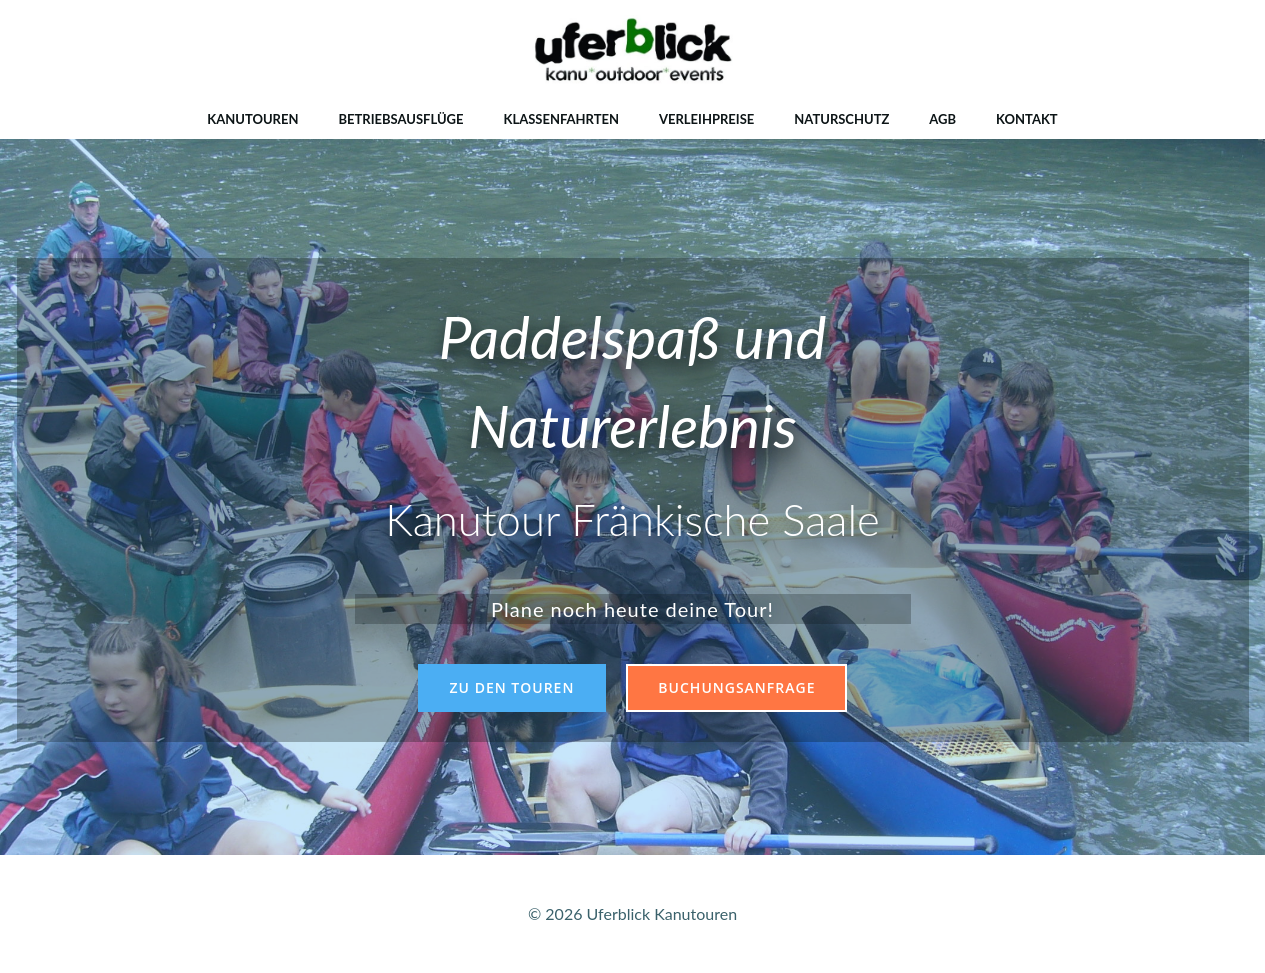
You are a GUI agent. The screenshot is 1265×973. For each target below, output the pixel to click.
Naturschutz (841, 119)
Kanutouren (252, 119)
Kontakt (1027, 119)
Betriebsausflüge (400, 119)
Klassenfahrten (561, 119)
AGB (942, 119)
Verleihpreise (706, 119)
